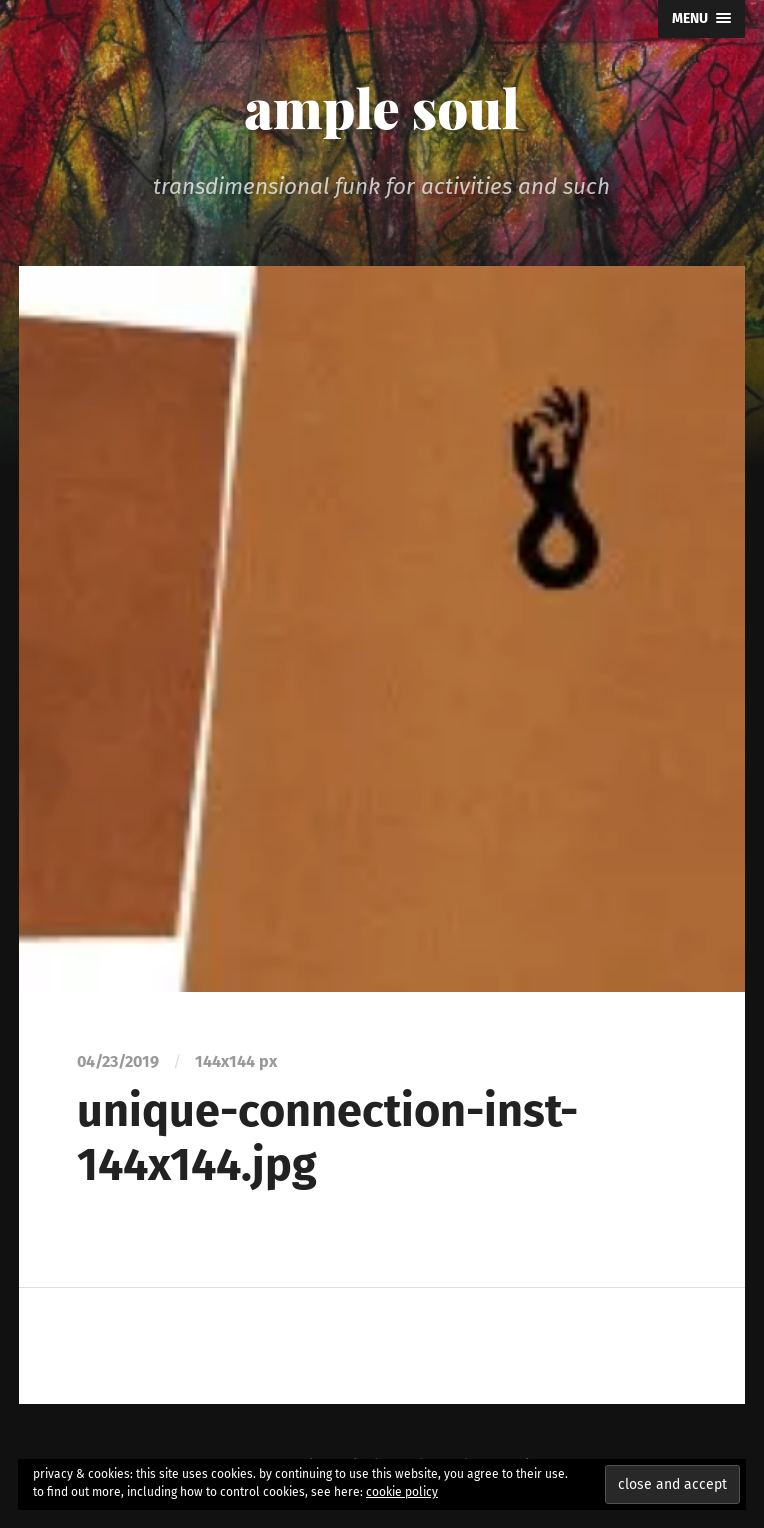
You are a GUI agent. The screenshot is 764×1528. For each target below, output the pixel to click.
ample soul (381, 107)
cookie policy (402, 1492)
